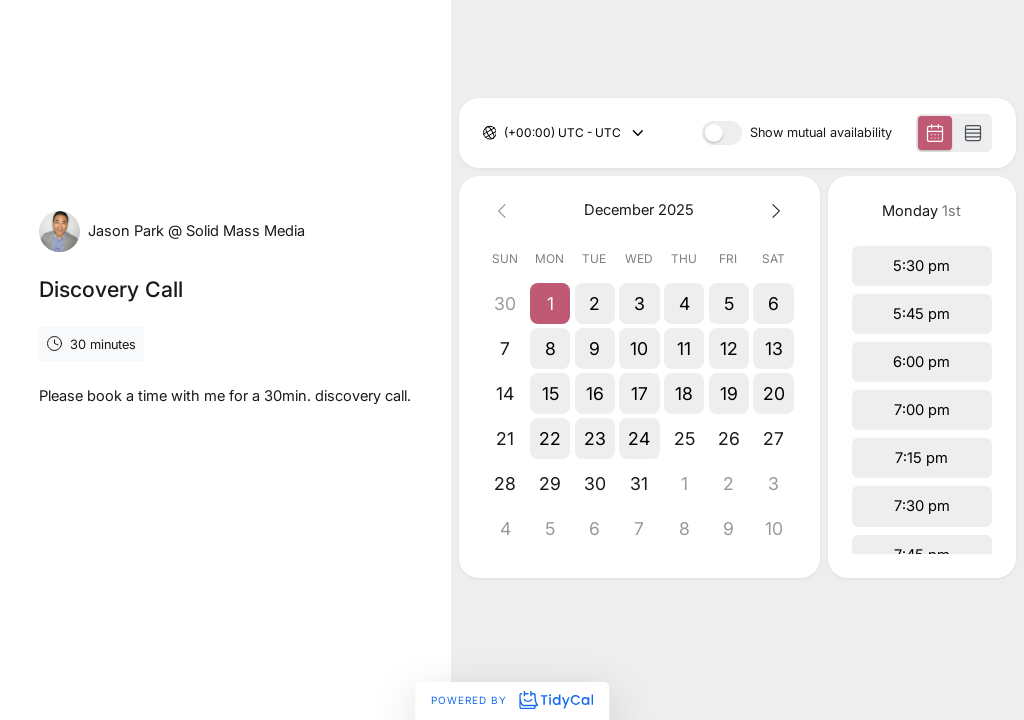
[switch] (722, 133)
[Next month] (773, 210)
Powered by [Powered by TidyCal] (512, 700)
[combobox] (505, 133)
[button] (549, 303)
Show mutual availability (821, 133)
